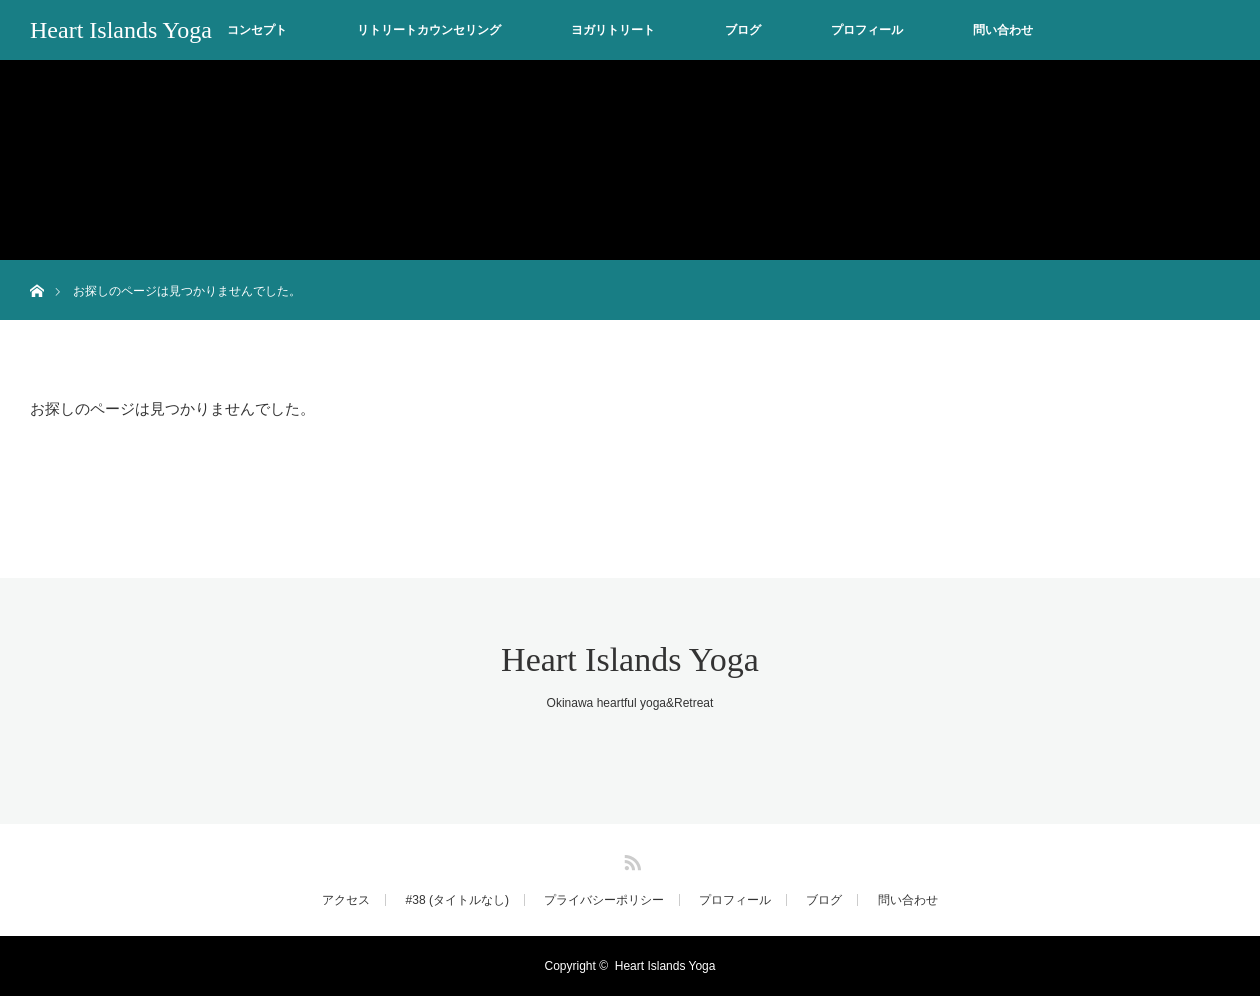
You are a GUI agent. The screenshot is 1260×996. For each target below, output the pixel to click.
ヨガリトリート (613, 30)
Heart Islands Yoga (121, 30)
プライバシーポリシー (604, 900)
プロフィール (867, 30)
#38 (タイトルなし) (457, 900)
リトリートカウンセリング (429, 30)
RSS (630, 859)
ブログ (743, 30)
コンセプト (257, 30)
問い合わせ (1003, 30)
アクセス (346, 900)
